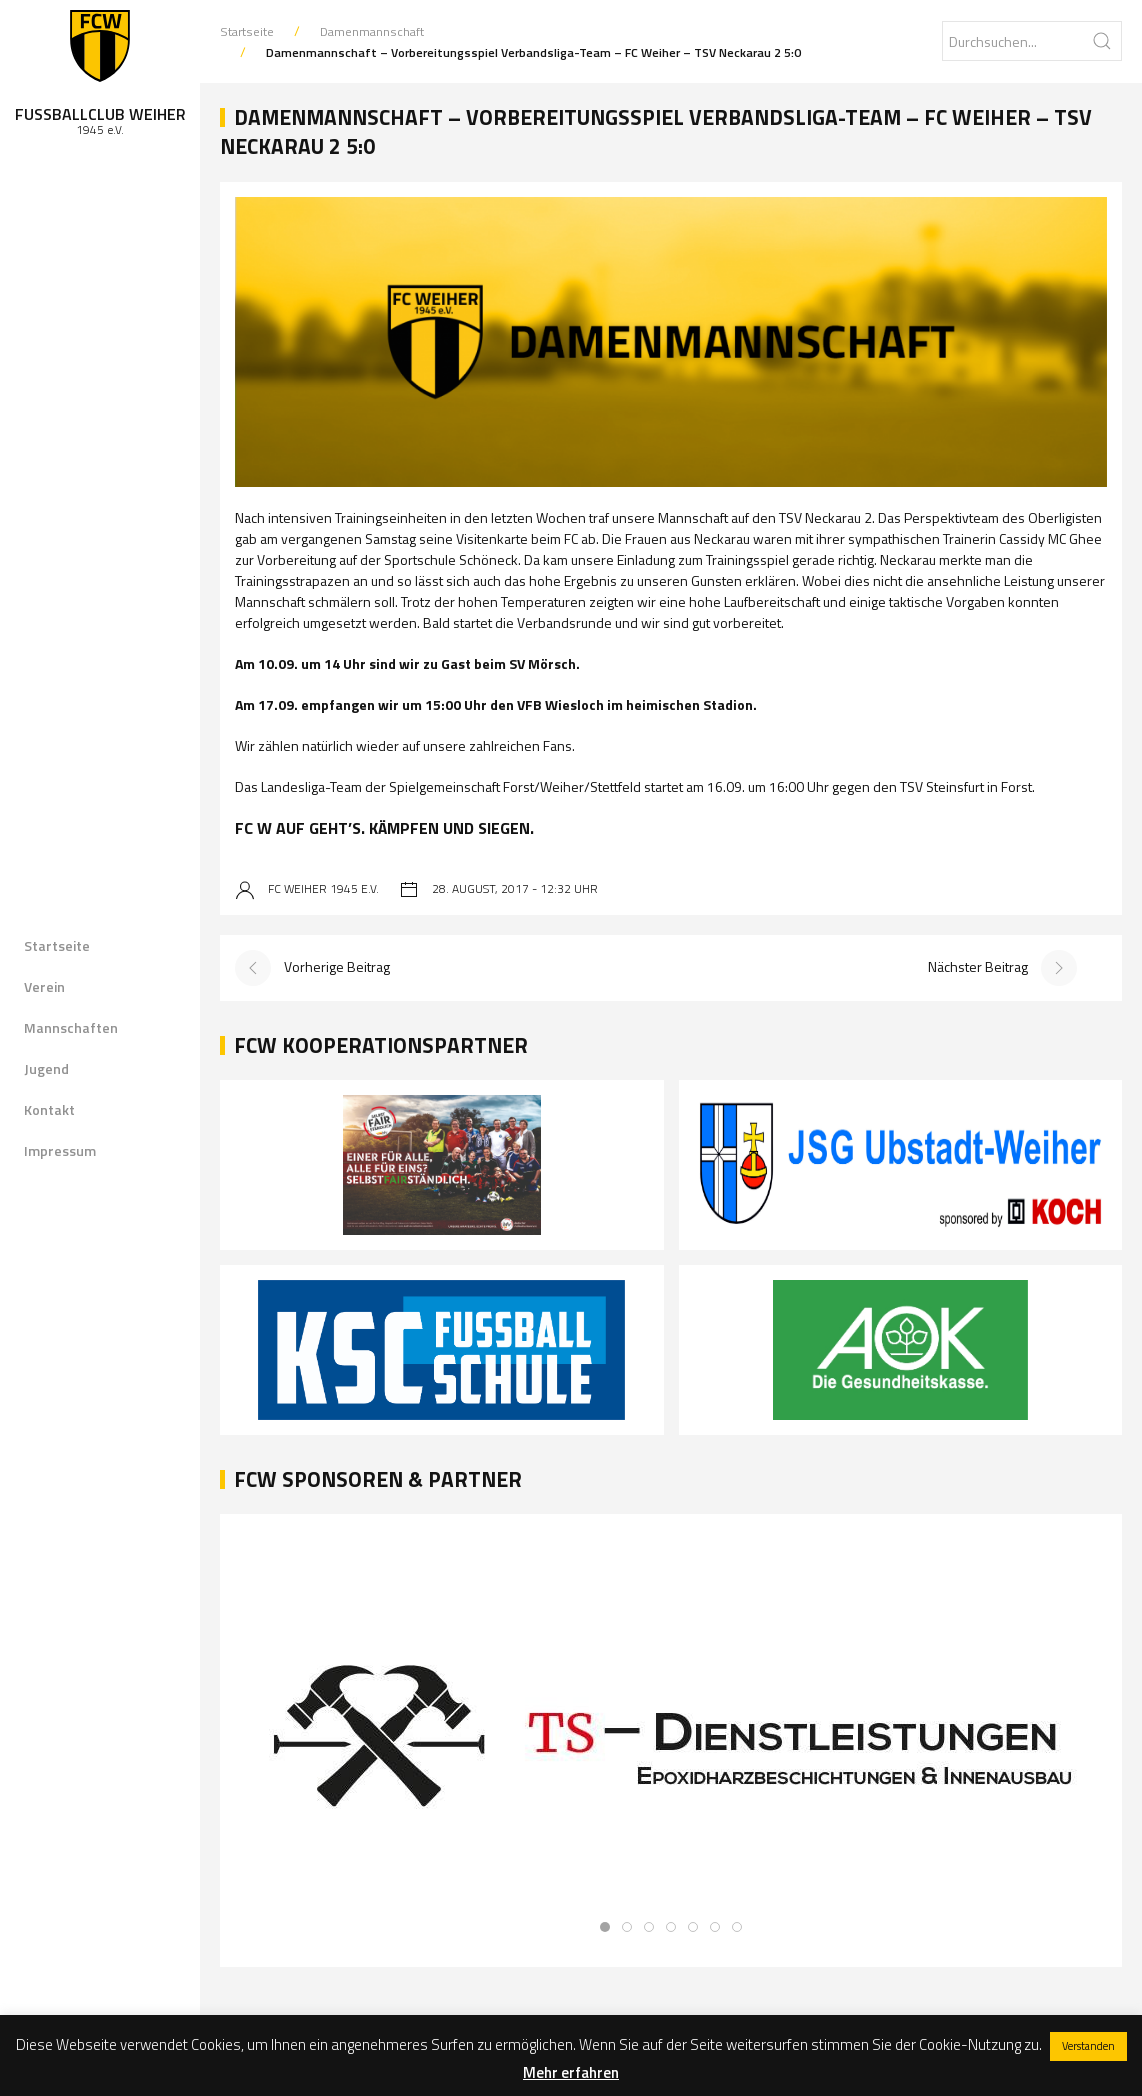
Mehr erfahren (571, 2072)
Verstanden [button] (1088, 2046)
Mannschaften (71, 1027)
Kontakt (49, 1109)
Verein (44, 986)
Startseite (57, 945)
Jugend (46, 1068)
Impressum (60, 1150)
